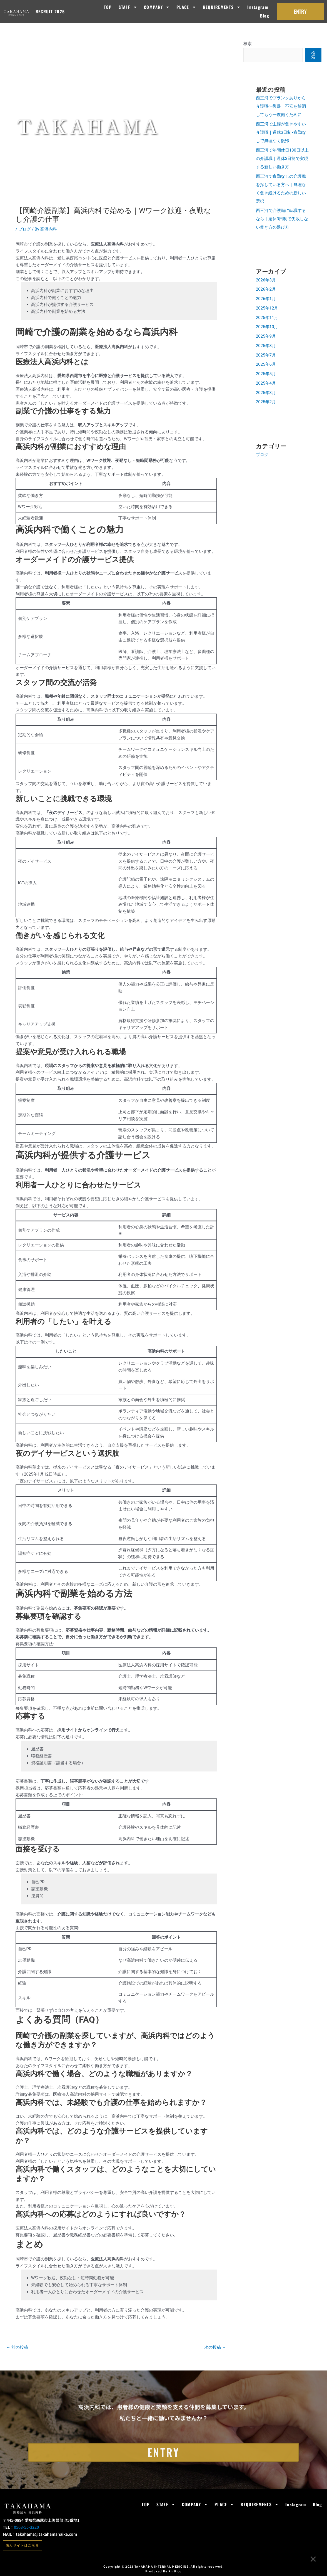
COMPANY (157, 7)
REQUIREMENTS (222, 7)
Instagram (257, 7)
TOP (108, 7)
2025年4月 (266, 383)
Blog (264, 16)
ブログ (24, 229)
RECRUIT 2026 (50, 11)
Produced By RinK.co (163, 2571)
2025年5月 (266, 373)
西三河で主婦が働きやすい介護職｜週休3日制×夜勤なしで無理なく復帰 (281, 132)
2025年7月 (266, 355)
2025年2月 (266, 401)
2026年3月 (266, 280)
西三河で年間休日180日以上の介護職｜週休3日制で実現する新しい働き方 (282, 158)
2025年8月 (266, 345)
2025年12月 (267, 308)
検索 (247, 43)
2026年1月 (266, 298)
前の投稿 (17, 2347)
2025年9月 (266, 336)
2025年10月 (267, 326)
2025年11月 (267, 317)
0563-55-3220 (26, 2527)
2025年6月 (266, 364)
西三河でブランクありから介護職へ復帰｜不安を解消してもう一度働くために (281, 106)
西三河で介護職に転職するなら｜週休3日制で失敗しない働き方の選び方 (282, 219)
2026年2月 (266, 289)
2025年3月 (266, 392)
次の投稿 (215, 2347)
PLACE (186, 7)
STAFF (128, 7)
